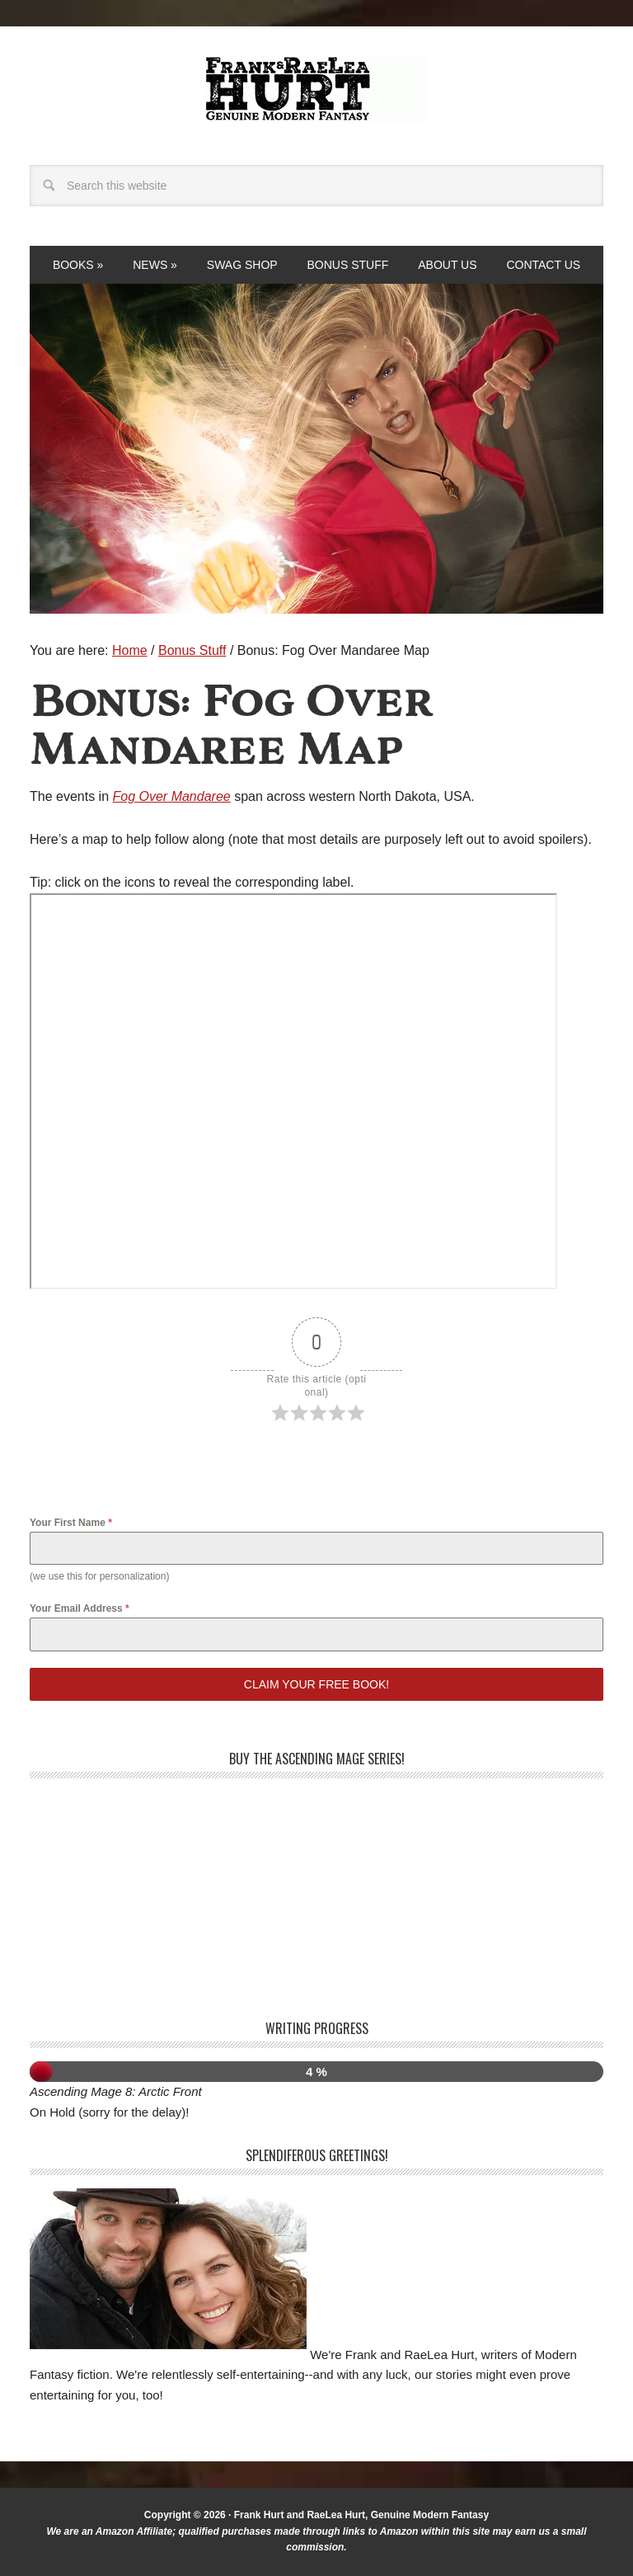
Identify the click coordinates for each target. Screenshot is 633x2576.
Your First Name (71, 1522)
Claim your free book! (316, 1684)
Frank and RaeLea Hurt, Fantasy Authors (316, 89)
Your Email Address (79, 1608)
